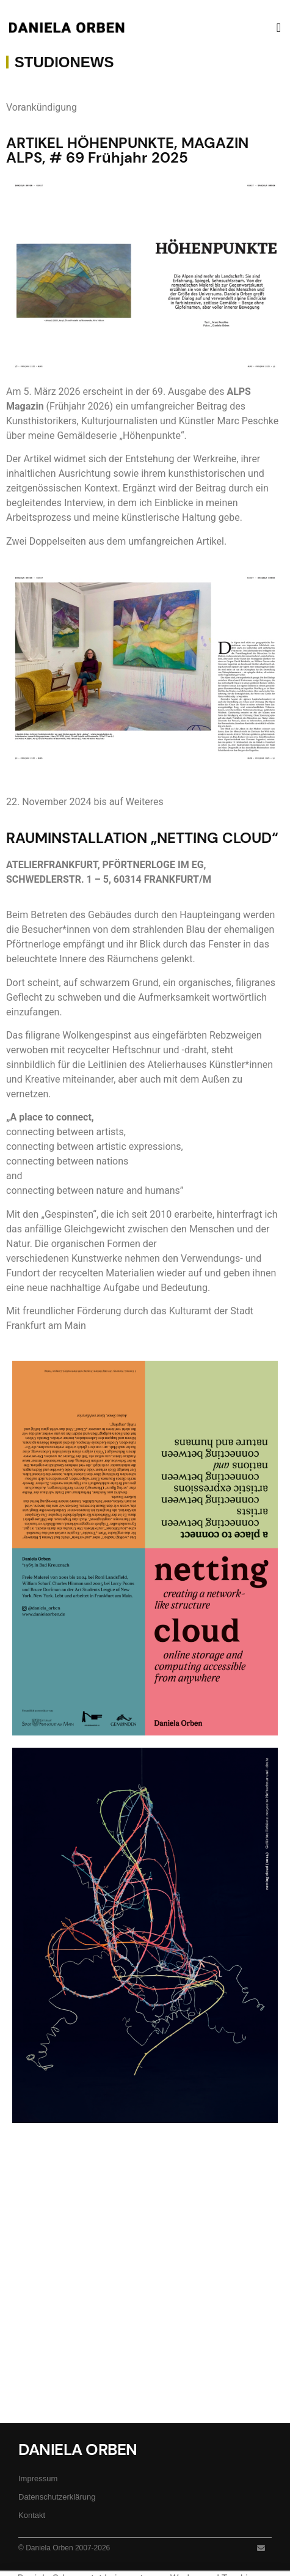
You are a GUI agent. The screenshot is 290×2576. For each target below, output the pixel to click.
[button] (279, 27)
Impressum (37, 2478)
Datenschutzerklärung (56, 2496)
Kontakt (31, 2515)
